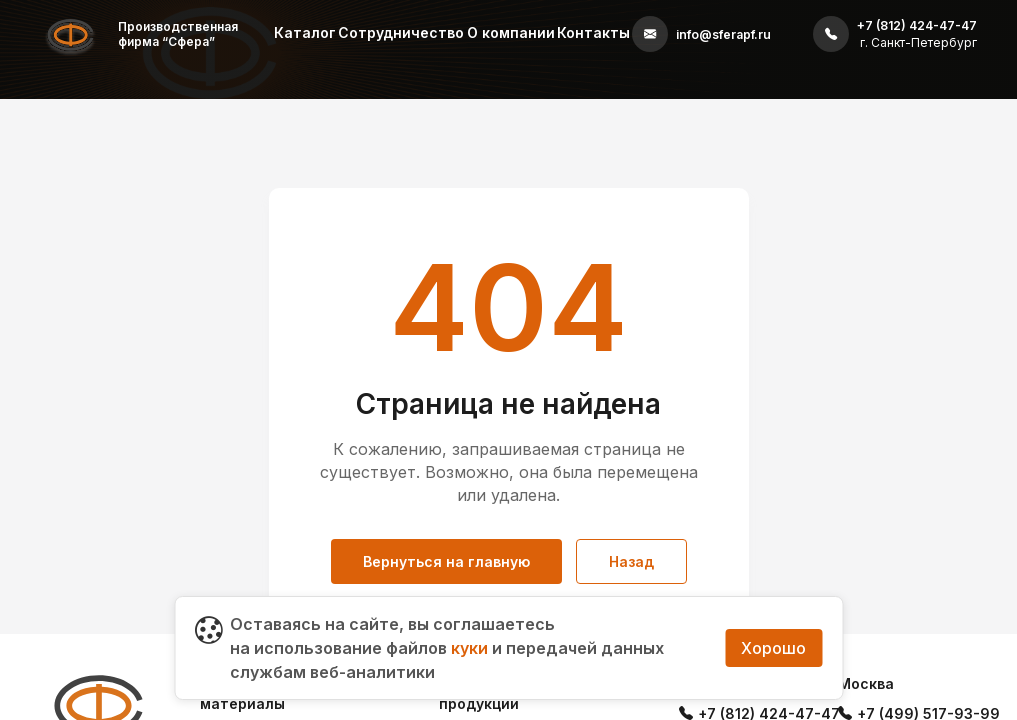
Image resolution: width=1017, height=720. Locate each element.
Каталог (305, 32)
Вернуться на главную (446, 561)
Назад (631, 561)
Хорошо (773, 648)
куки (469, 648)
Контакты (593, 32)
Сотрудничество (401, 32)
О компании (511, 32)
